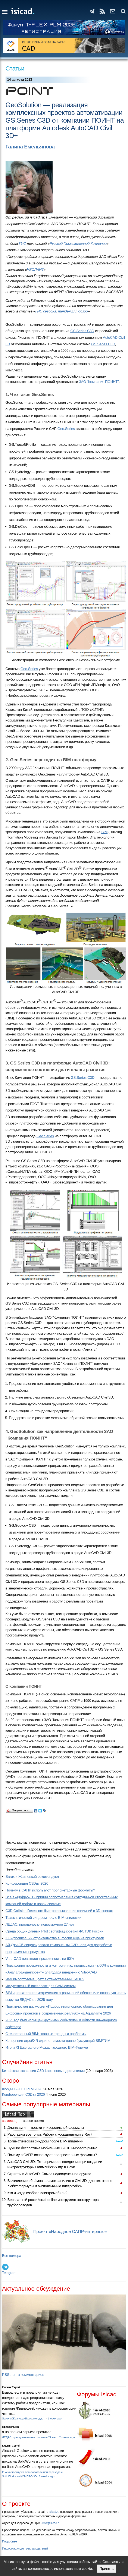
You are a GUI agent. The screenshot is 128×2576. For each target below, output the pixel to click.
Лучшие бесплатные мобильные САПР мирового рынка (52, 2148)
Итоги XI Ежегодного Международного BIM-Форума (47, 2047)
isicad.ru (54, 2511)
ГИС (22, 244)
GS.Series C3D (82, 331)
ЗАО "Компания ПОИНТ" (99, 382)
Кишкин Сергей (11, 2387)
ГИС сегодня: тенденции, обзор (61, 311)
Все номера (11, 2256)
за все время (33, 2121)
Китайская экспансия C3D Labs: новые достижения (43, 2071)
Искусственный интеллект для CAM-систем (41, 1986)
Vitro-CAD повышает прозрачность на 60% (40, 1959)
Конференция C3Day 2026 (27, 1883)
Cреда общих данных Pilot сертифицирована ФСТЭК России (54, 1931)
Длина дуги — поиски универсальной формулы (45, 2128)
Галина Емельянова (30, 147)
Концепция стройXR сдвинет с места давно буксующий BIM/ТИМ (58, 2041)
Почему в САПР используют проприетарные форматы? (50, 1890)
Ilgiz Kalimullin (10, 2426)
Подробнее (9, 2541)
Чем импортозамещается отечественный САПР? (45, 1979)
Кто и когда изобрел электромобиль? (37, 2193)
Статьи (15, 68)
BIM (104, 832)
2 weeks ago (67, 2437)
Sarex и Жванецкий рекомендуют (32, 1877)
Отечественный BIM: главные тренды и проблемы (46, 2034)
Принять (106, 2569)
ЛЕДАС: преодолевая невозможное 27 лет (40, 1924)
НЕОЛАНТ (35, 270)
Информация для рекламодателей (25, 2548)
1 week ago (54, 2418)
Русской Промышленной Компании (78, 244)
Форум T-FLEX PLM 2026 (22, 2089)
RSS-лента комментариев (23, 2375)
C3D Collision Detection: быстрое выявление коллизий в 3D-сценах (59, 1911)
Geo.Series (66, 429)
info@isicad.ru (51, 2523)
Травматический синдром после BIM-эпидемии (43, 1918)
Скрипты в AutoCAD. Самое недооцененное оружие (49, 2174)
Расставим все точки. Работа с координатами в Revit (49, 2134)
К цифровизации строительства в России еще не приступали (55, 1938)
